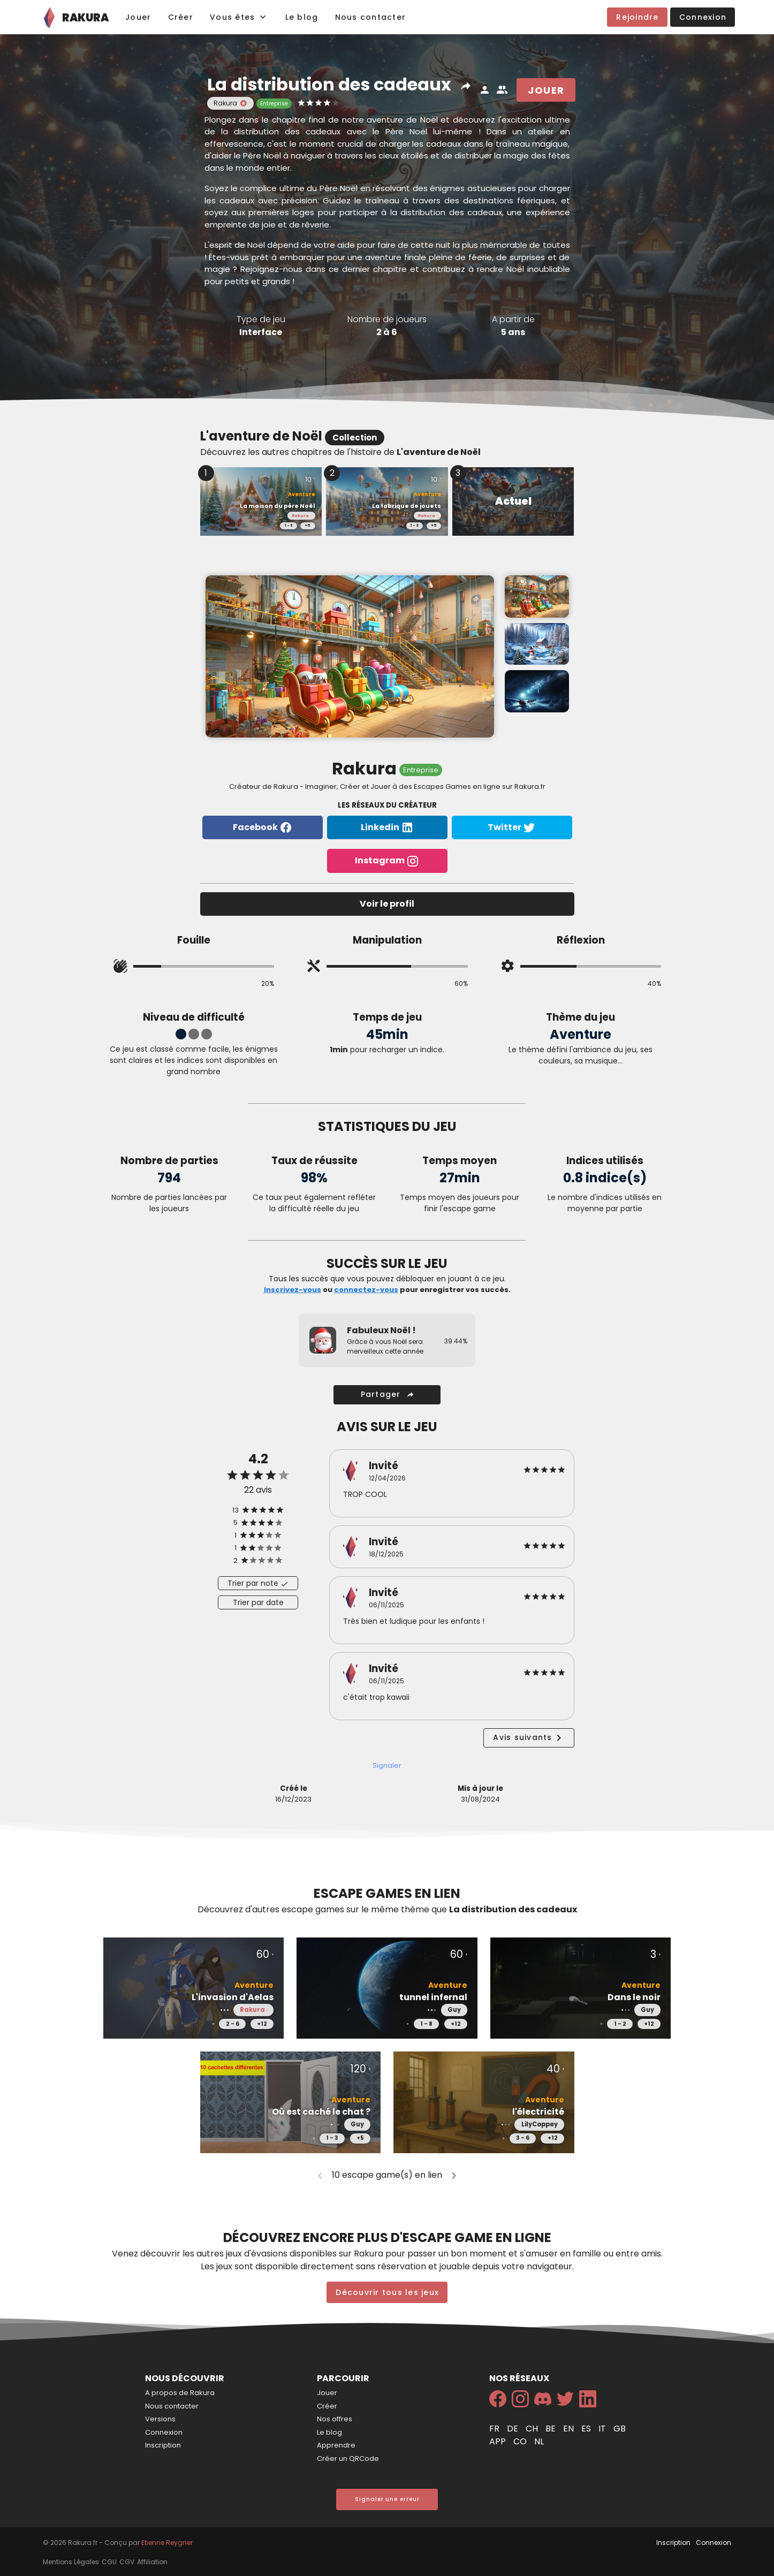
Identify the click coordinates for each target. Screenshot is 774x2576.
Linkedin (387, 827)
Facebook (262, 827)
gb (619, 2428)
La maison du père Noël (277, 506)
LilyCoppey (539, 2124)
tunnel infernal (433, 1997)
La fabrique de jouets (406, 506)
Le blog (329, 2432)
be (551, 2428)
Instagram (387, 861)
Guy (454, 2009)
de (513, 2428)
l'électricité (538, 2112)
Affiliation (152, 2561)
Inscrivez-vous (292, 1290)
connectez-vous (366, 1290)
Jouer (327, 2393)
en (569, 2428)
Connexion (164, 2432)
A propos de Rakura (180, 2393)
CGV (126, 2561)
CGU (109, 2561)
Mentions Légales (71, 2561)
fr (495, 2428)
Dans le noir (634, 1997)
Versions (160, 2419)
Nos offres (334, 2419)
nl (539, 2441)
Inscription (163, 2445)
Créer (327, 2406)
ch (533, 2428)
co (521, 2441)
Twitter (512, 827)
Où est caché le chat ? (321, 2112)
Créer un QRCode (348, 2458)
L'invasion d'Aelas (233, 1997)
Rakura (298, 516)
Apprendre (336, 2445)
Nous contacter (172, 2406)
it (603, 2428)
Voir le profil (387, 904)
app (498, 2441)
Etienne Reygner (167, 2542)
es (587, 2428)
